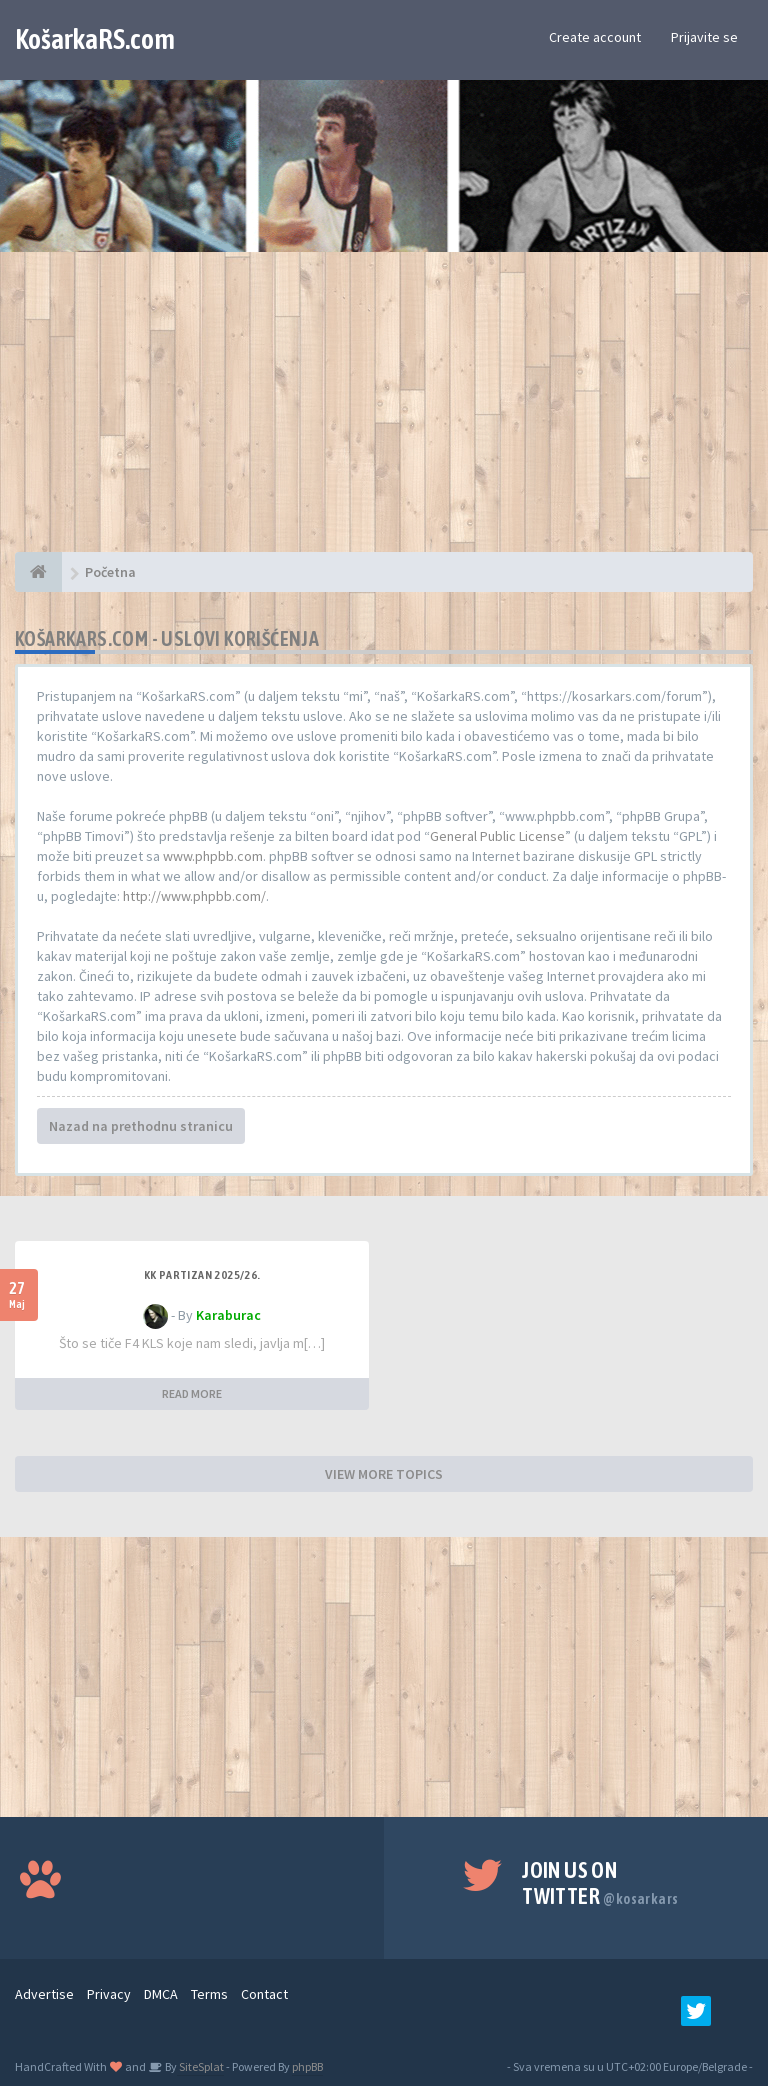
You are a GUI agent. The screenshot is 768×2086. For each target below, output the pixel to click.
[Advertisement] (384, 412)
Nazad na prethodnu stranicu (141, 1126)
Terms (209, 1994)
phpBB (307, 2066)
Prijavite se (704, 37)
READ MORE (192, 1393)
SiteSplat (200, 2066)
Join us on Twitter (600, 1883)
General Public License (497, 836)
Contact (264, 1994)
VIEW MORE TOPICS (384, 1474)
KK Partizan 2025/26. (202, 1275)
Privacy (109, 1994)
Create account (595, 37)
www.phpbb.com (213, 856)
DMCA (161, 1994)
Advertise (44, 1994)
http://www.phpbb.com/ (194, 896)
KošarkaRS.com (95, 39)
